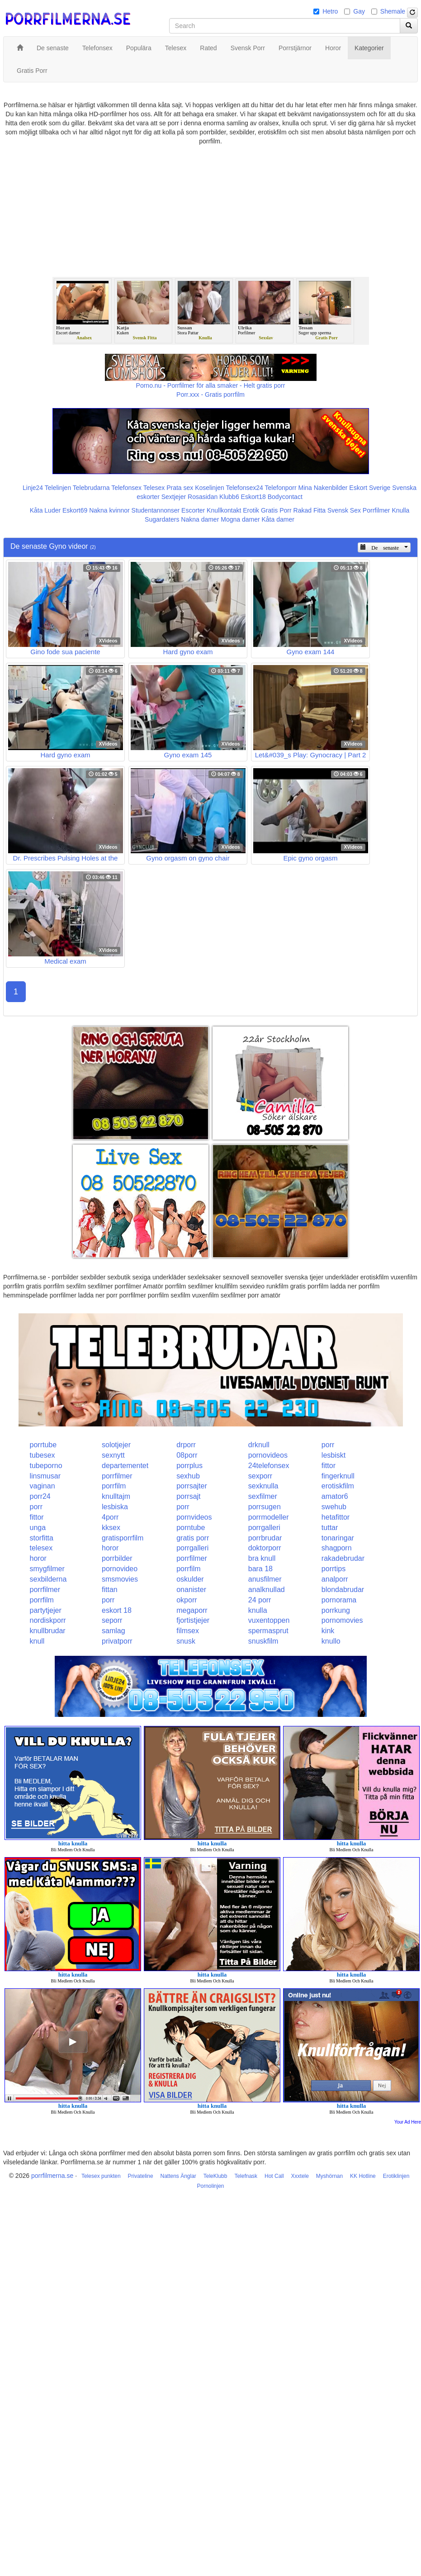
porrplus (189, 1465)
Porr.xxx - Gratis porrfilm (210, 394)
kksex (111, 1527)
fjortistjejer (192, 1620)
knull (37, 1641)
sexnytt (113, 1455)
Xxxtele (300, 2176)
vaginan (42, 1486)
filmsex (187, 1631)
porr (328, 1445)
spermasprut (268, 1631)
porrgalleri (264, 1527)
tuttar (330, 1527)
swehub (334, 1507)
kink (328, 1631)
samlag (113, 1631)
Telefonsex (126, 487)
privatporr (117, 1641)
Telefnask (245, 2176)
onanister (191, 1589)
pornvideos (194, 1517)
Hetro (330, 11)
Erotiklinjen (396, 2176)
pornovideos (268, 1455)
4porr (110, 1517)
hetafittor (336, 1517)
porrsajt (188, 1496)
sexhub (188, 1476)
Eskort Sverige (369, 487)
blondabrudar (343, 1589)
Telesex (154, 487)
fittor (329, 1465)
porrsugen (264, 1507)
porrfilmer (117, 1476)
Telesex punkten (101, 2176)
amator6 (335, 1496)
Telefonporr (281, 487)
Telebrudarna (91, 487)
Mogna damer (240, 519)
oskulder (189, 1579)
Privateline (140, 2176)
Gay (359, 11)
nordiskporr (48, 1620)
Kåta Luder (45, 510)
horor (110, 1548)
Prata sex (179, 487)
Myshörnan (329, 2176)
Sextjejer (173, 496)
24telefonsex (268, 1465)
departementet (125, 1465)
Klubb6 (229, 496)
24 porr (259, 1600)
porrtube (43, 1445)
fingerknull (338, 1476)
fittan (110, 1589)
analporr (335, 1579)
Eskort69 (74, 510)
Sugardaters (162, 519)
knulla (257, 1610)
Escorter (193, 510)
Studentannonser (156, 510)
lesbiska (115, 1507)
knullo (331, 1641)
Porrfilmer (376, 510)
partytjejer (45, 1610)
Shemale (392, 11)
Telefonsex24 (244, 487)
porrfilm (114, 1486)
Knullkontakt (224, 510)
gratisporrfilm (122, 1538)
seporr (112, 1620)
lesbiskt (333, 1455)
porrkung (336, 1610)
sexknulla (263, 1486)
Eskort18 (253, 496)
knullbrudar (48, 1631)
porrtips (333, 1569)
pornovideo (119, 1569)
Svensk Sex (344, 510)
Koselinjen (209, 487)
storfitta (41, 1538)
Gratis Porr (276, 510)
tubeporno (46, 1465)
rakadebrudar (343, 1558)
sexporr (260, 1476)
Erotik (251, 510)
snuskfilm (263, 1641)
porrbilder (117, 1558)
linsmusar (45, 1476)
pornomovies (342, 1620)
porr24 (40, 1496)
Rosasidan (203, 496)
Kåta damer (278, 519)
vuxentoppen (269, 1620)
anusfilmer (265, 1579)
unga (38, 1527)
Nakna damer (200, 519)
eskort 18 (117, 1610)
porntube (190, 1527)
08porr (186, 1455)
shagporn (337, 1548)
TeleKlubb (215, 2176)
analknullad (266, 1589)
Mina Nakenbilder (323, 487)
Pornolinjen (210, 2186)
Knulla (400, 510)
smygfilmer (47, 1569)
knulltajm (116, 1496)
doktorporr (264, 1548)
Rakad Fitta (309, 510)
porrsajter (191, 1486)
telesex (41, 1548)
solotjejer (116, 1445)
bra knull (261, 1558)
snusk (185, 1641)
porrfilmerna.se (52, 2175)
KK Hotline (363, 2176)
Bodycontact (285, 496)
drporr (186, 1445)
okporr (186, 1600)
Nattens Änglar (178, 2176)
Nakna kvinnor (109, 510)
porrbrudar (265, 1538)
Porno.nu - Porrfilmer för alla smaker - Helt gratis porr (210, 385)
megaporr (191, 1610)
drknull (259, 1445)
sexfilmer (262, 1496)
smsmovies (120, 1579)
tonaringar (338, 1538)
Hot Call (274, 2176)
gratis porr (192, 1538)
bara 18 (260, 1569)
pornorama (339, 1600)
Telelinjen (58, 487)
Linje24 (33, 487)
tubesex (42, 1455)
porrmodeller (268, 1517)
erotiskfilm (338, 1486)
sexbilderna (48, 1579)
